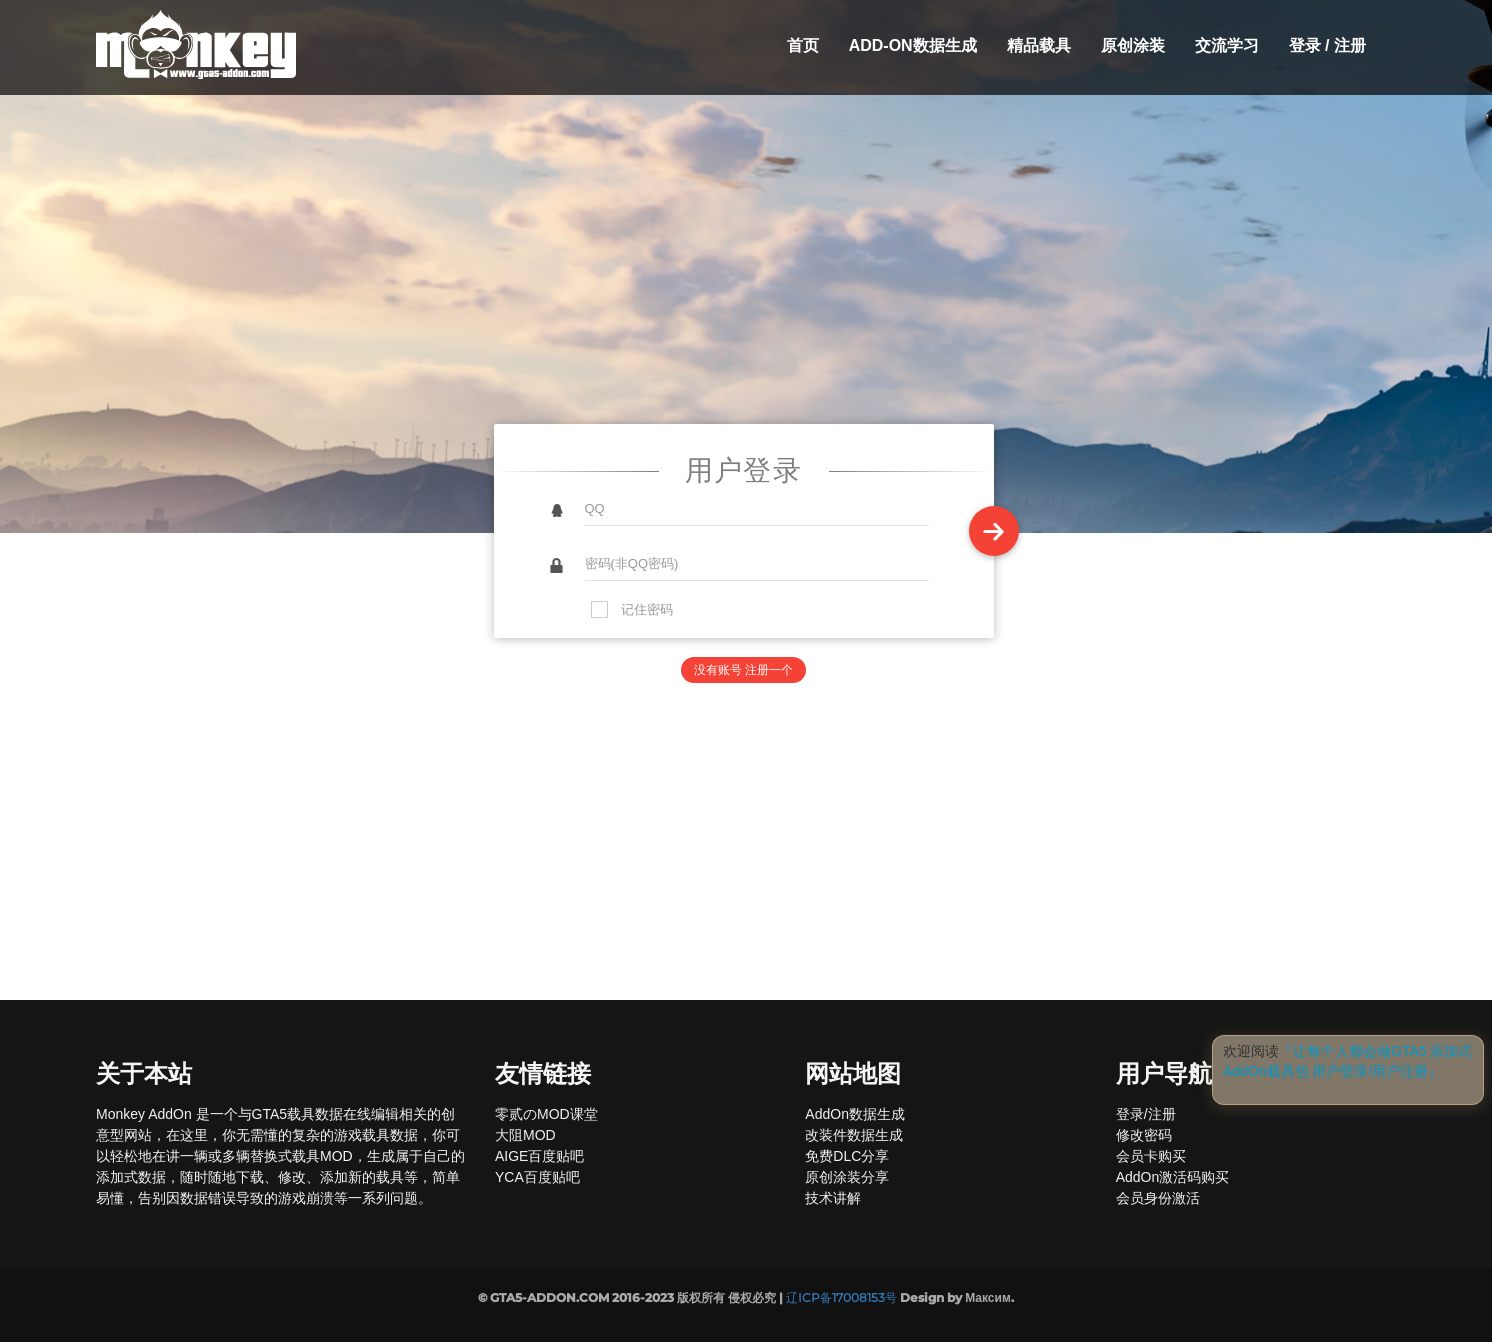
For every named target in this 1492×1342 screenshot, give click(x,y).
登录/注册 (1146, 1114)
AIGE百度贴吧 (539, 1156)
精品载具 (1039, 45)
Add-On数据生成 (913, 45)
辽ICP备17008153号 (841, 1297)
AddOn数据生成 (855, 1114)
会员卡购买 (1151, 1156)
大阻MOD (525, 1135)
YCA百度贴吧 (537, 1177)
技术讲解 (833, 1198)
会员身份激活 (1158, 1198)
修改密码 (1144, 1135)
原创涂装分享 (847, 1177)
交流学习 (1227, 45)
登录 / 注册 (1327, 45)
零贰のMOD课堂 (546, 1114)
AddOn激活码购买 (1173, 1177)
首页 (803, 45)
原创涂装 (1133, 45)
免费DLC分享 (847, 1156)
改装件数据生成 (854, 1135)
